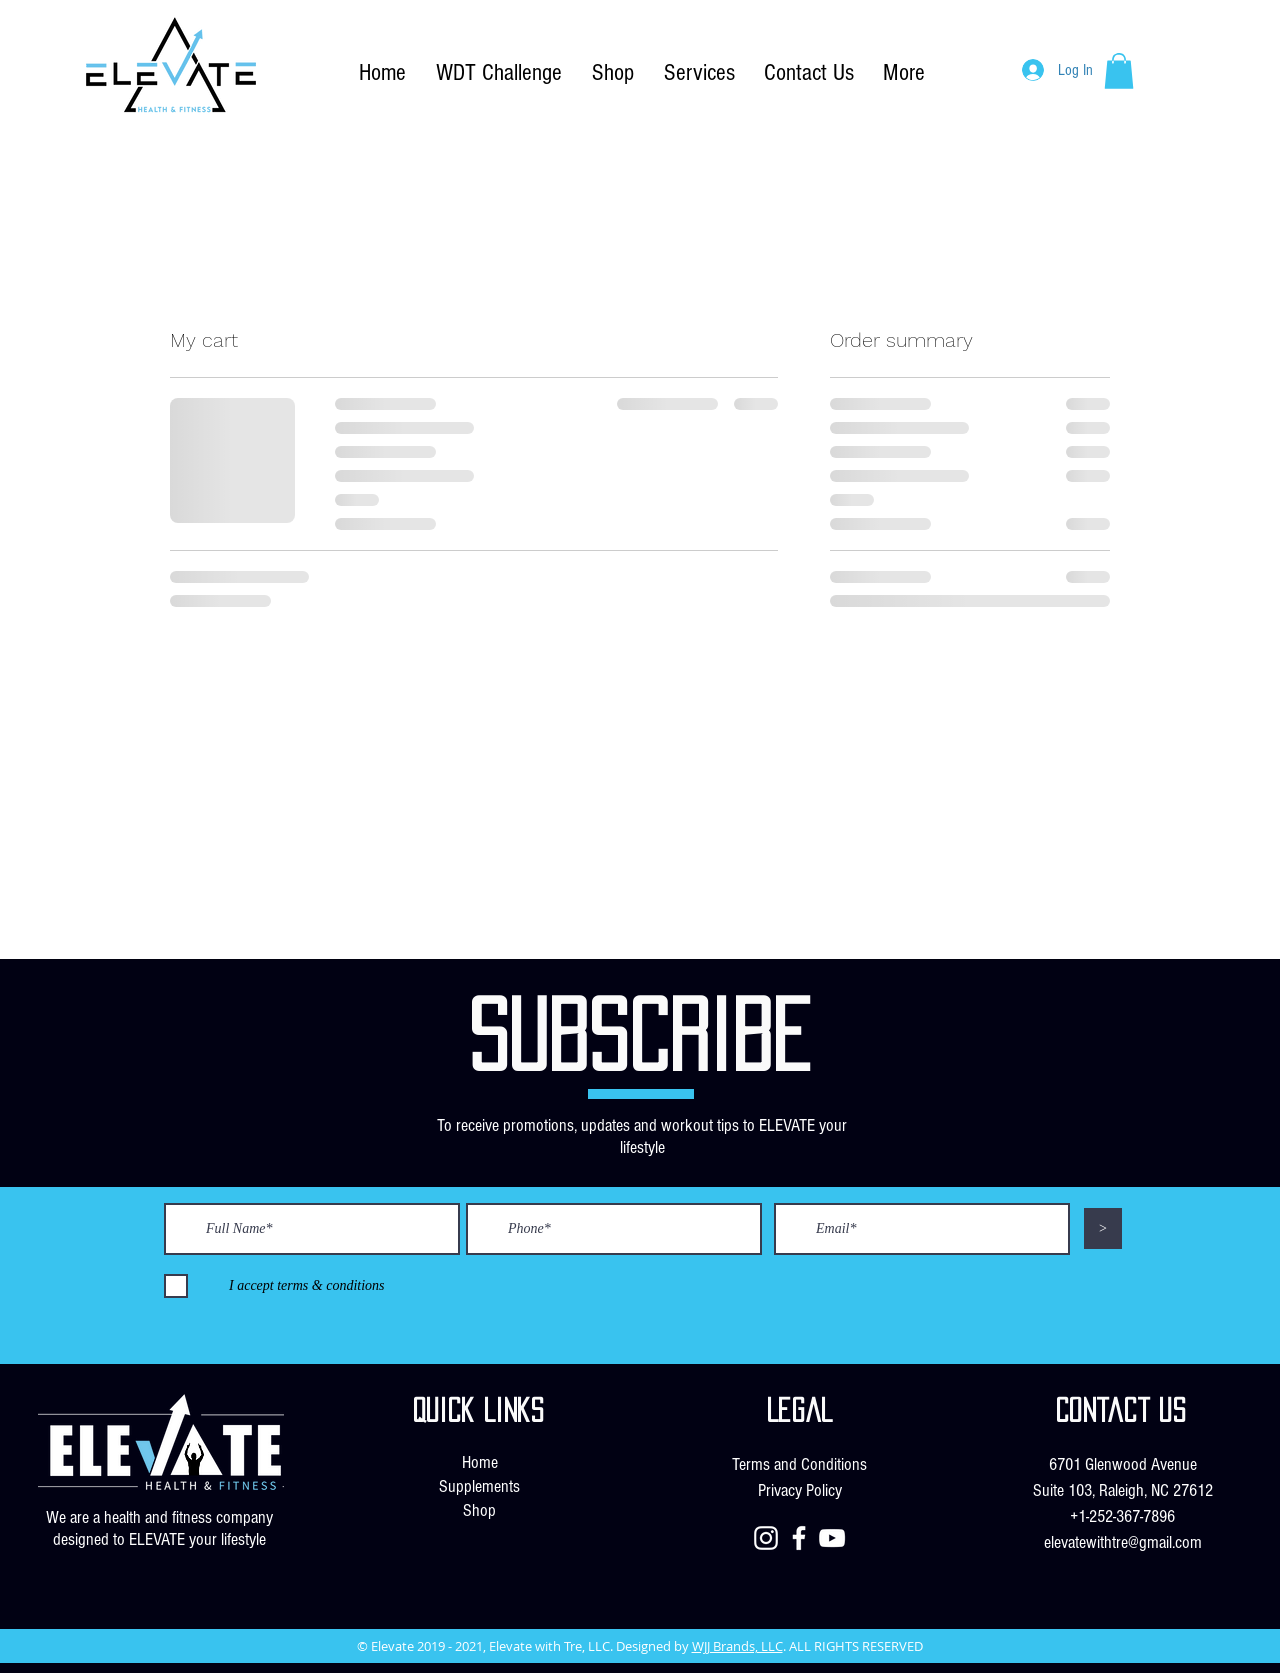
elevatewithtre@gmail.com (1123, 1542)
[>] (1103, 1228)
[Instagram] (766, 1538)
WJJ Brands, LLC (737, 1646)
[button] (1119, 71)
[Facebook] (799, 1538)
